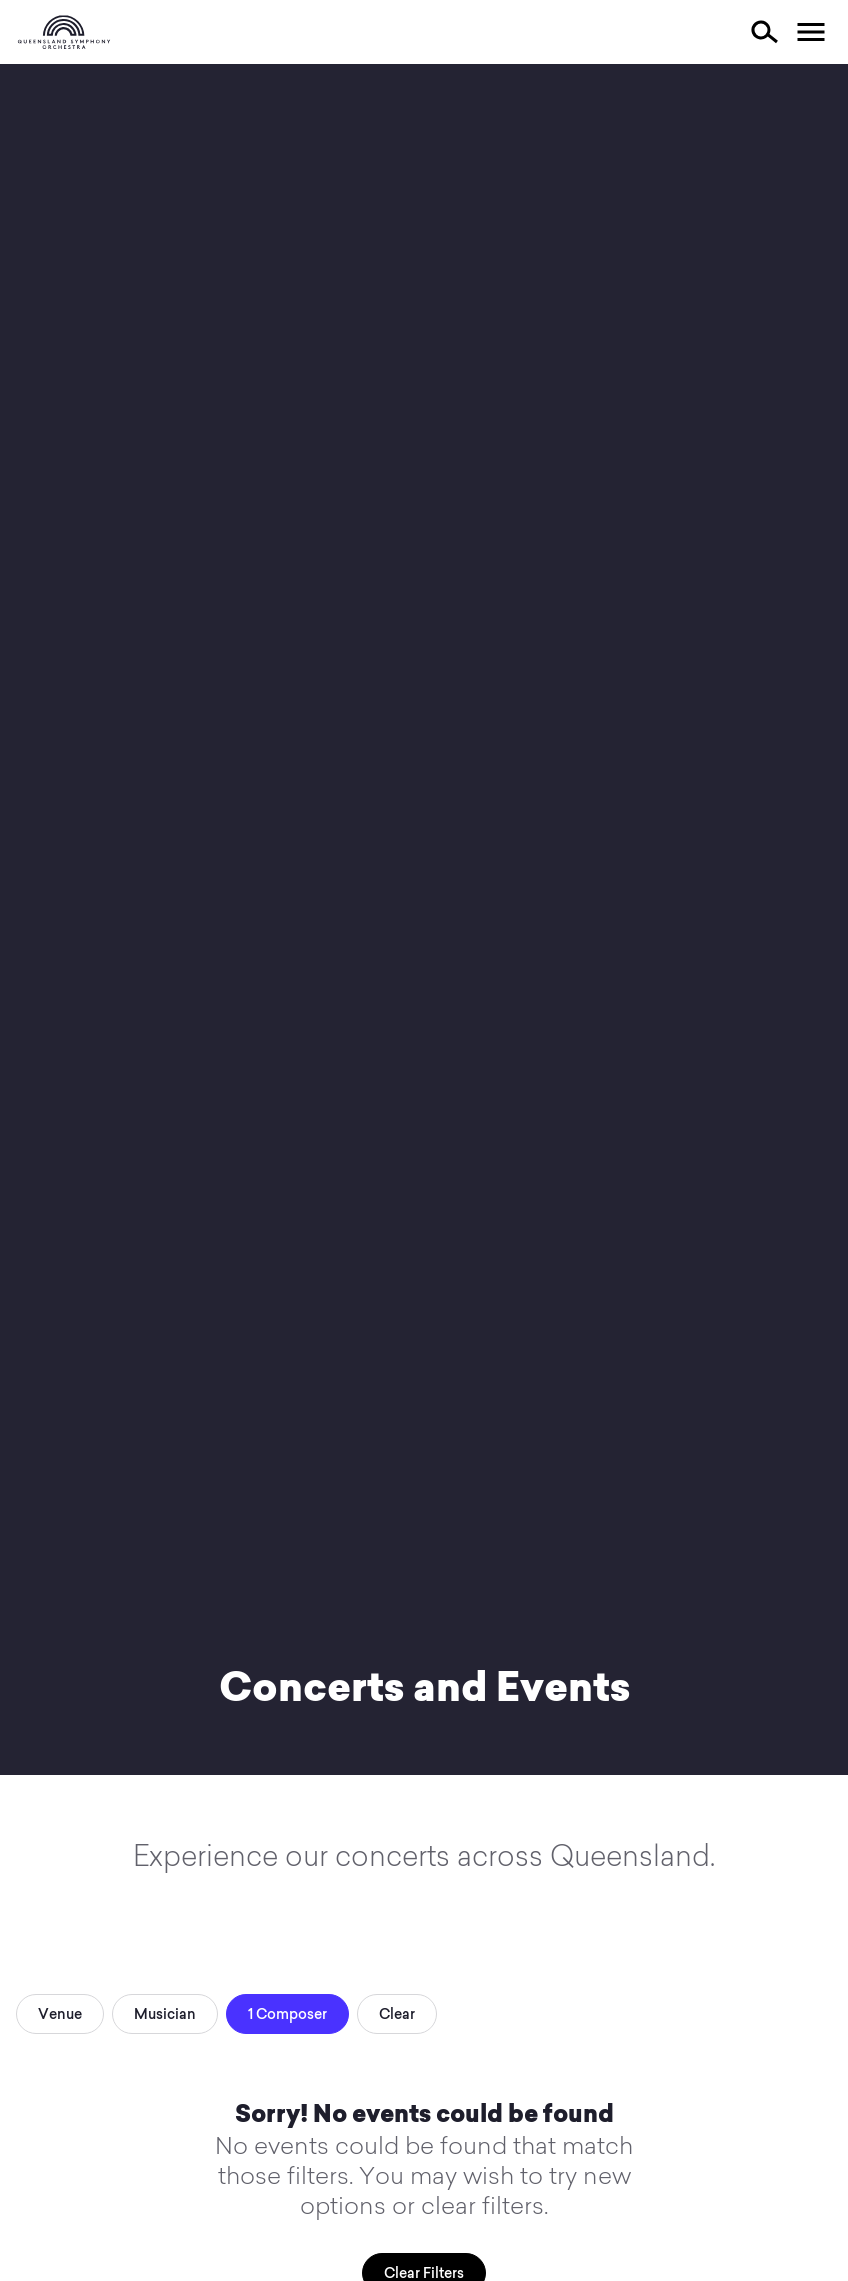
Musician (165, 2014)
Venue (60, 2014)
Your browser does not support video (424, 919)
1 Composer (287, 2014)
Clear (397, 2014)
